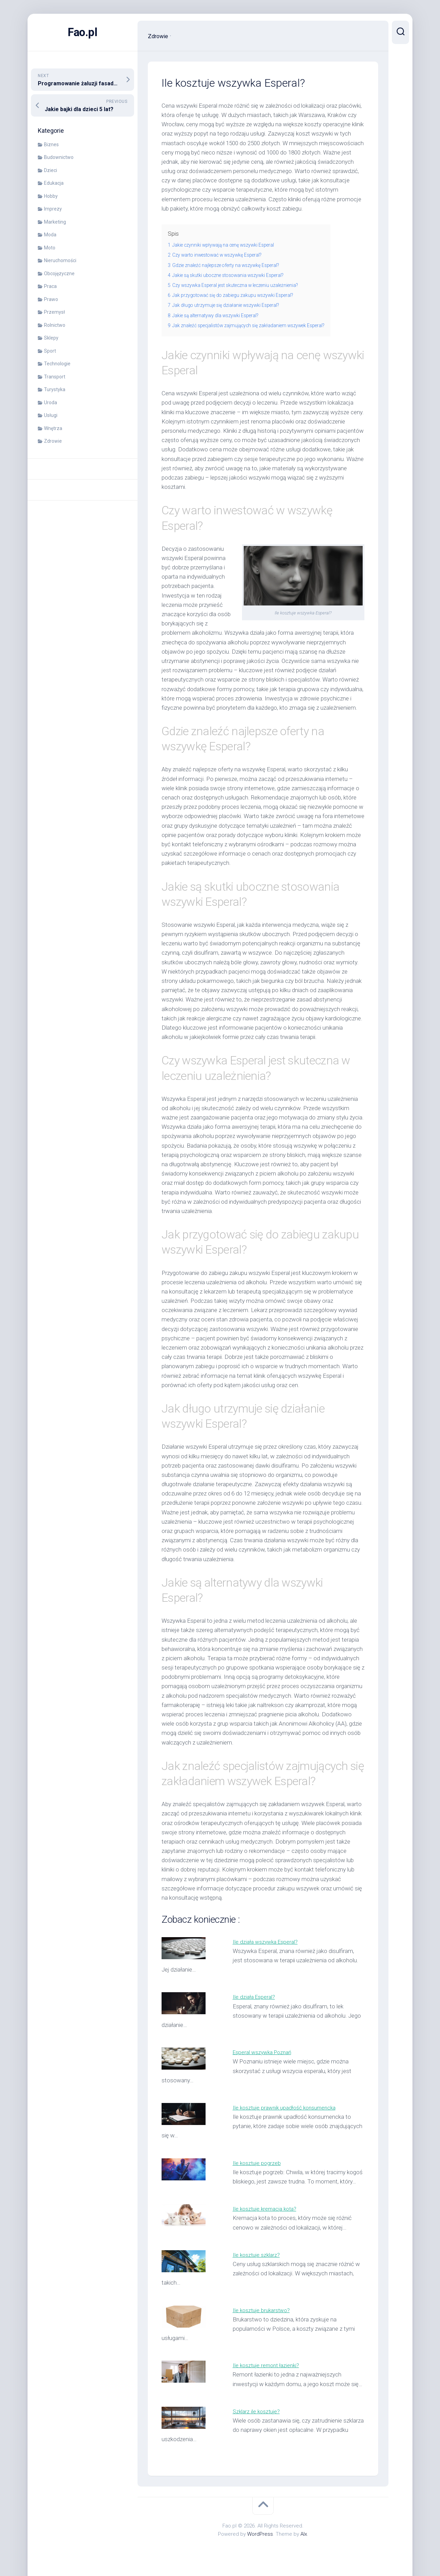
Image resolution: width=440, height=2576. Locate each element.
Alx (303, 2534)
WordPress (260, 2534)
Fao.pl (83, 32)
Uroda (50, 402)
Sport (50, 351)
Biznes (51, 144)
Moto (49, 247)
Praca (50, 286)
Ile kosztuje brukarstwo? (263, 2310)
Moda (50, 234)
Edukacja (54, 183)
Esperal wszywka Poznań (265, 2052)
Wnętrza (53, 428)
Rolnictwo (54, 325)
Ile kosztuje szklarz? (258, 2254)
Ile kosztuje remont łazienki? (268, 2365)
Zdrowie (53, 441)
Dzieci (50, 170)
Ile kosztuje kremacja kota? (267, 2208)
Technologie (57, 363)
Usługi (50, 415)
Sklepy (51, 338)
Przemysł (54, 312)
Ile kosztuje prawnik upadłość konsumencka (288, 2107)
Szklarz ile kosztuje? (258, 2411)
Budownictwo (59, 157)
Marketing (55, 222)
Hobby (51, 196)
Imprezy (53, 209)
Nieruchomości (60, 260)
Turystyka (54, 389)
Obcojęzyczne (59, 273)
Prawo (51, 299)
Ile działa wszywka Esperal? (267, 1941)
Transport (54, 376)
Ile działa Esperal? (255, 1996)
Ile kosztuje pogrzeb (258, 2162)
